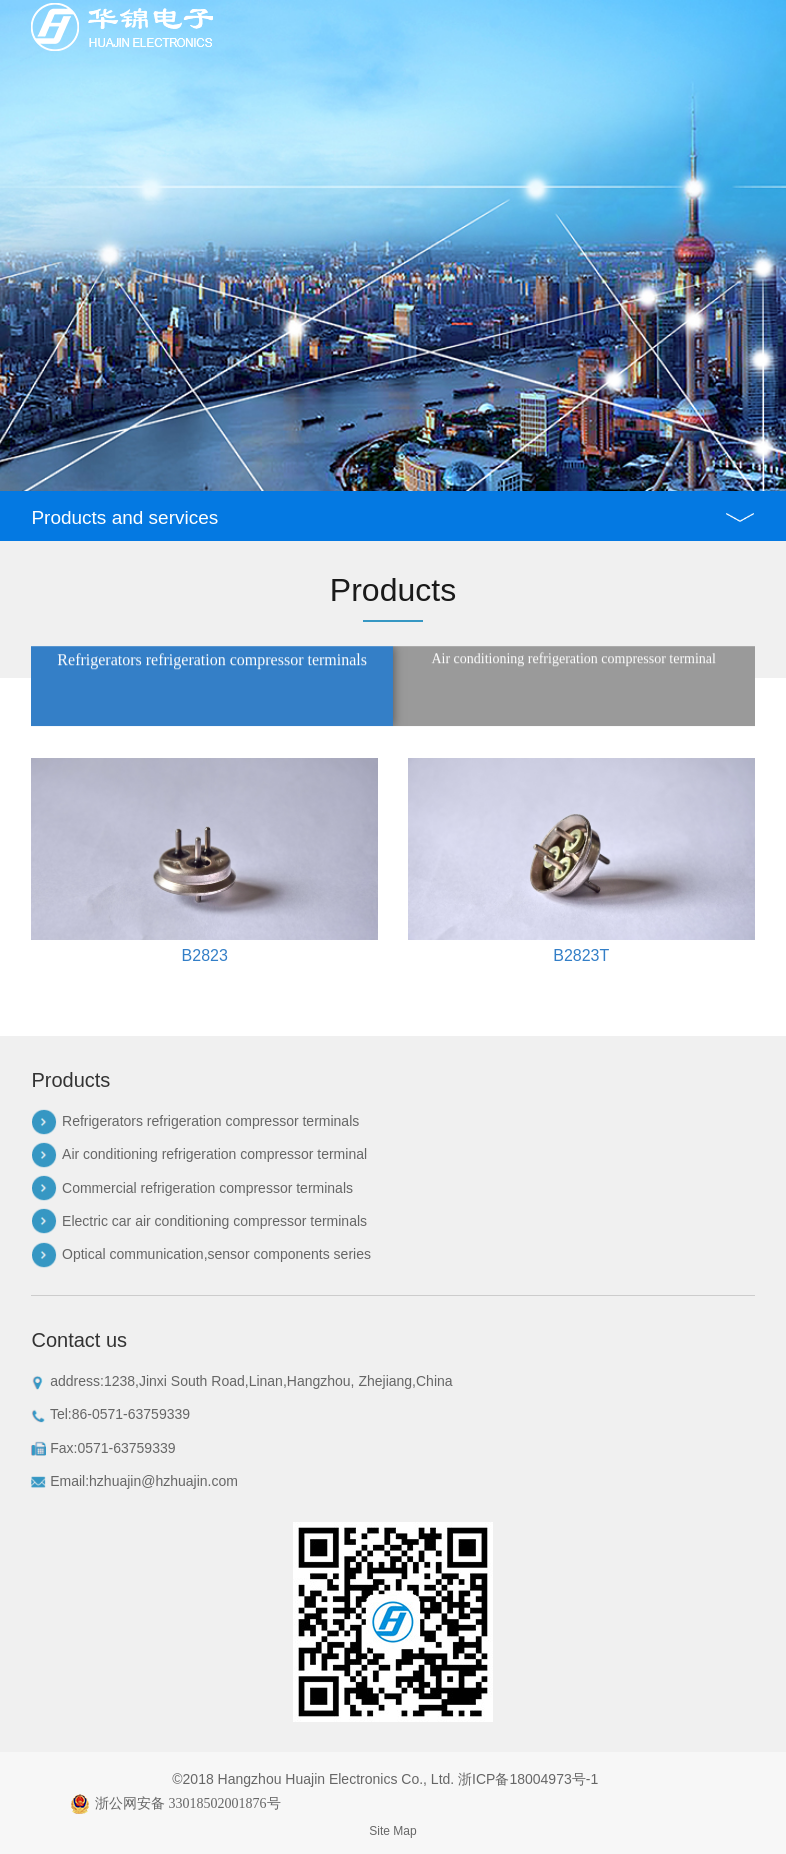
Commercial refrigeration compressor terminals (207, 1188)
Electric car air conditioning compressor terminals (214, 1221)
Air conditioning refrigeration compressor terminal (214, 1154)
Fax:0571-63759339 (103, 1448)
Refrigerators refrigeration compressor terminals (210, 1121)
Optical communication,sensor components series (216, 1254)
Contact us (79, 1340)
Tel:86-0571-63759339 (110, 1414)
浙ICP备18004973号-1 (528, 1779)
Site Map (392, 1831)
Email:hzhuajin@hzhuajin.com (134, 1481)
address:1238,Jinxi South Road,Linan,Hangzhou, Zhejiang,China (241, 1381)
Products (70, 1080)
